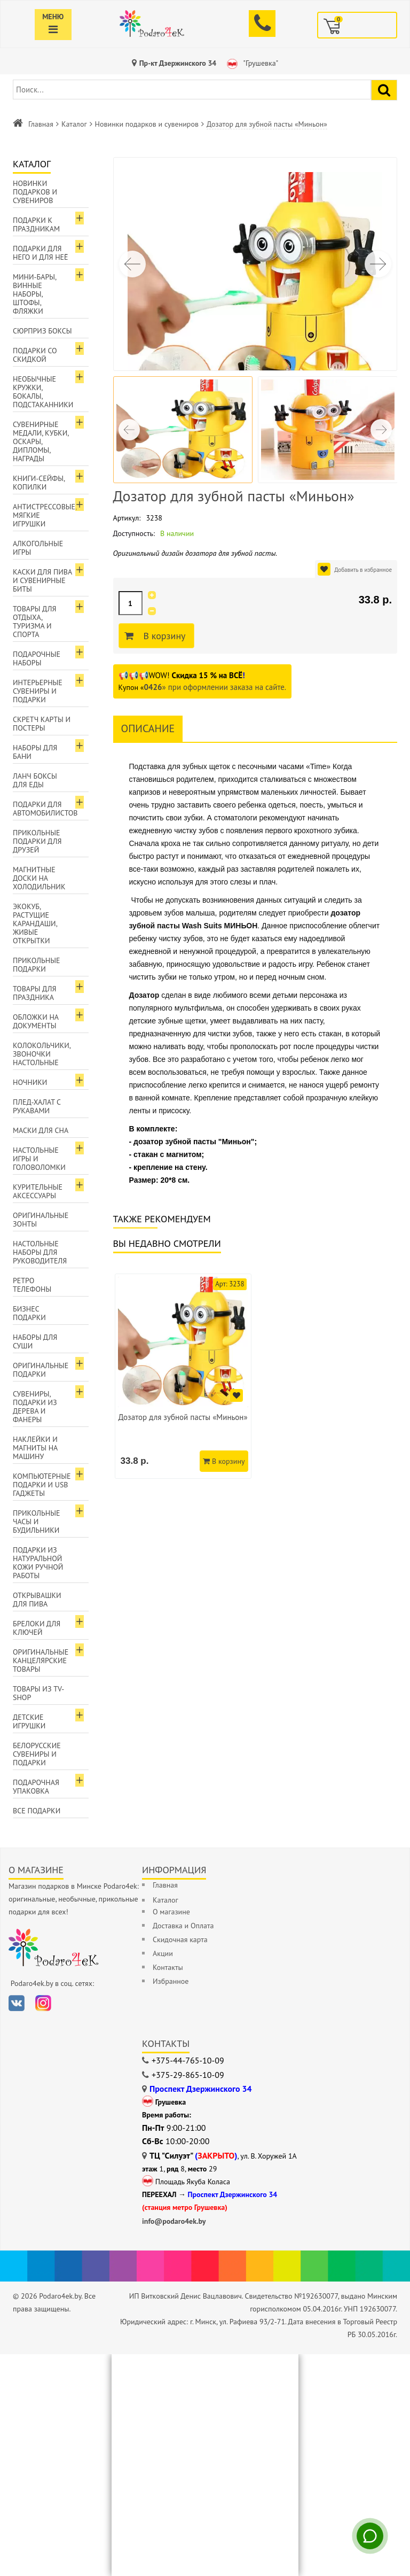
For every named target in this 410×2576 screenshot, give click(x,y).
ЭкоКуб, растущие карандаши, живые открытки (35, 923)
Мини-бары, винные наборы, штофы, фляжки (35, 294)
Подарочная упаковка (36, 1787)
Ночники (30, 1082)
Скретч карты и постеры (41, 724)
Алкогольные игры (38, 548)
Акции (163, 1953)
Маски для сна (40, 1130)
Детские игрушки (29, 1721)
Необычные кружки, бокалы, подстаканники (43, 391)
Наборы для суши (35, 1341)
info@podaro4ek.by (174, 2221)
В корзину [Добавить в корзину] (163, 636)
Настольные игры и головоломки (39, 1158)
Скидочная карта (180, 1939)
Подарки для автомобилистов (45, 809)
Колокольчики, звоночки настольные (42, 1054)
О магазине (171, 1912)
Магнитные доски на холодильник (39, 878)
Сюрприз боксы (42, 331)
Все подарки (36, 1810)
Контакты (168, 1967)
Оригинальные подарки (40, 1370)
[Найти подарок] (384, 90)
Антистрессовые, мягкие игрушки (45, 515)
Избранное (170, 1981)
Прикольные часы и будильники (36, 1521)
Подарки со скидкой (35, 355)
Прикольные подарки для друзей (37, 841)
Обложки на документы (36, 1021)
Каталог (74, 124)
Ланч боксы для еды (35, 780)
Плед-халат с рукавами (37, 1106)
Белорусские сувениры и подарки (37, 1754)
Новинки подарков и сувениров (147, 124)
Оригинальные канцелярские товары (40, 1660)
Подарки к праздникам (36, 224)
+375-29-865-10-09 (188, 2074)
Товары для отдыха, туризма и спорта (34, 621)
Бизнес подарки (29, 1313)
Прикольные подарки (36, 965)
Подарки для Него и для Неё (40, 253)
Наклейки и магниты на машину (35, 1447)
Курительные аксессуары (37, 1191)
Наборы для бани (35, 752)
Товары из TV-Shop (38, 1693)
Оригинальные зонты (40, 1220)
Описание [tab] (148, 728)
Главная (40, 124)
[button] (378, 264)
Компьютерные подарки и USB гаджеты (42, 1484)
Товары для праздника (34, 993)
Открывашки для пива (37, 1599)
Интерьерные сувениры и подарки (37, 691)
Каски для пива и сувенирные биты (42, 580)
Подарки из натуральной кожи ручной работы (38, 1562)
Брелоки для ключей (36, 1628)
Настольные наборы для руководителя (40, 1252)
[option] (183, 1376)
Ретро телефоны (32, 1285)
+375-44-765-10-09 (188, 2060)
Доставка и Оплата (183, 1925)
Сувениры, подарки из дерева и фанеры (35, 1406)
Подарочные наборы (36, 658)
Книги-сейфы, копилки (39, 483)
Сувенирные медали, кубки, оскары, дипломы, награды (41, 441)
